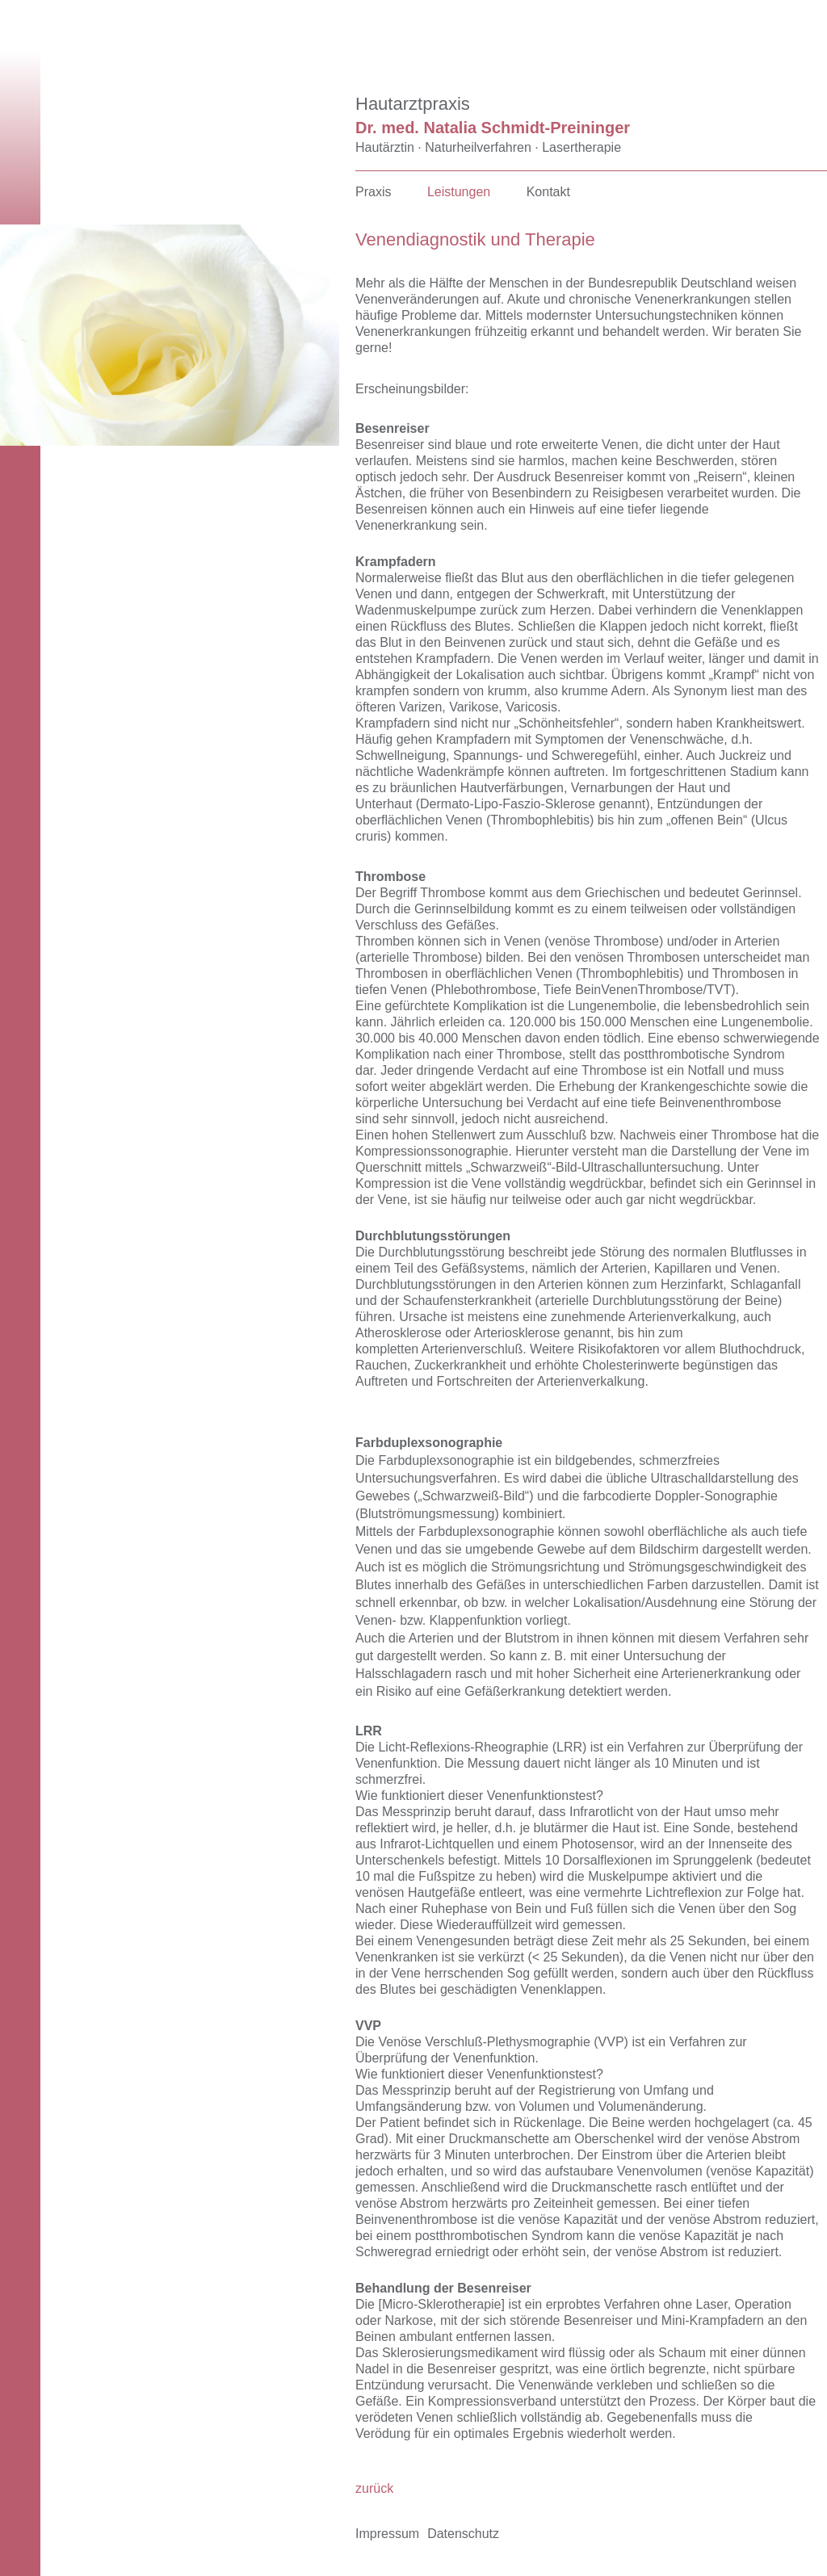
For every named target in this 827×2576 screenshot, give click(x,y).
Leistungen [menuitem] (458, 192)
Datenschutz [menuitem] (463, 2533)
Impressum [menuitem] (387, 2533)
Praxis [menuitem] (373, 192)
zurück (374, 2488)
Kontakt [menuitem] (548, 192)
